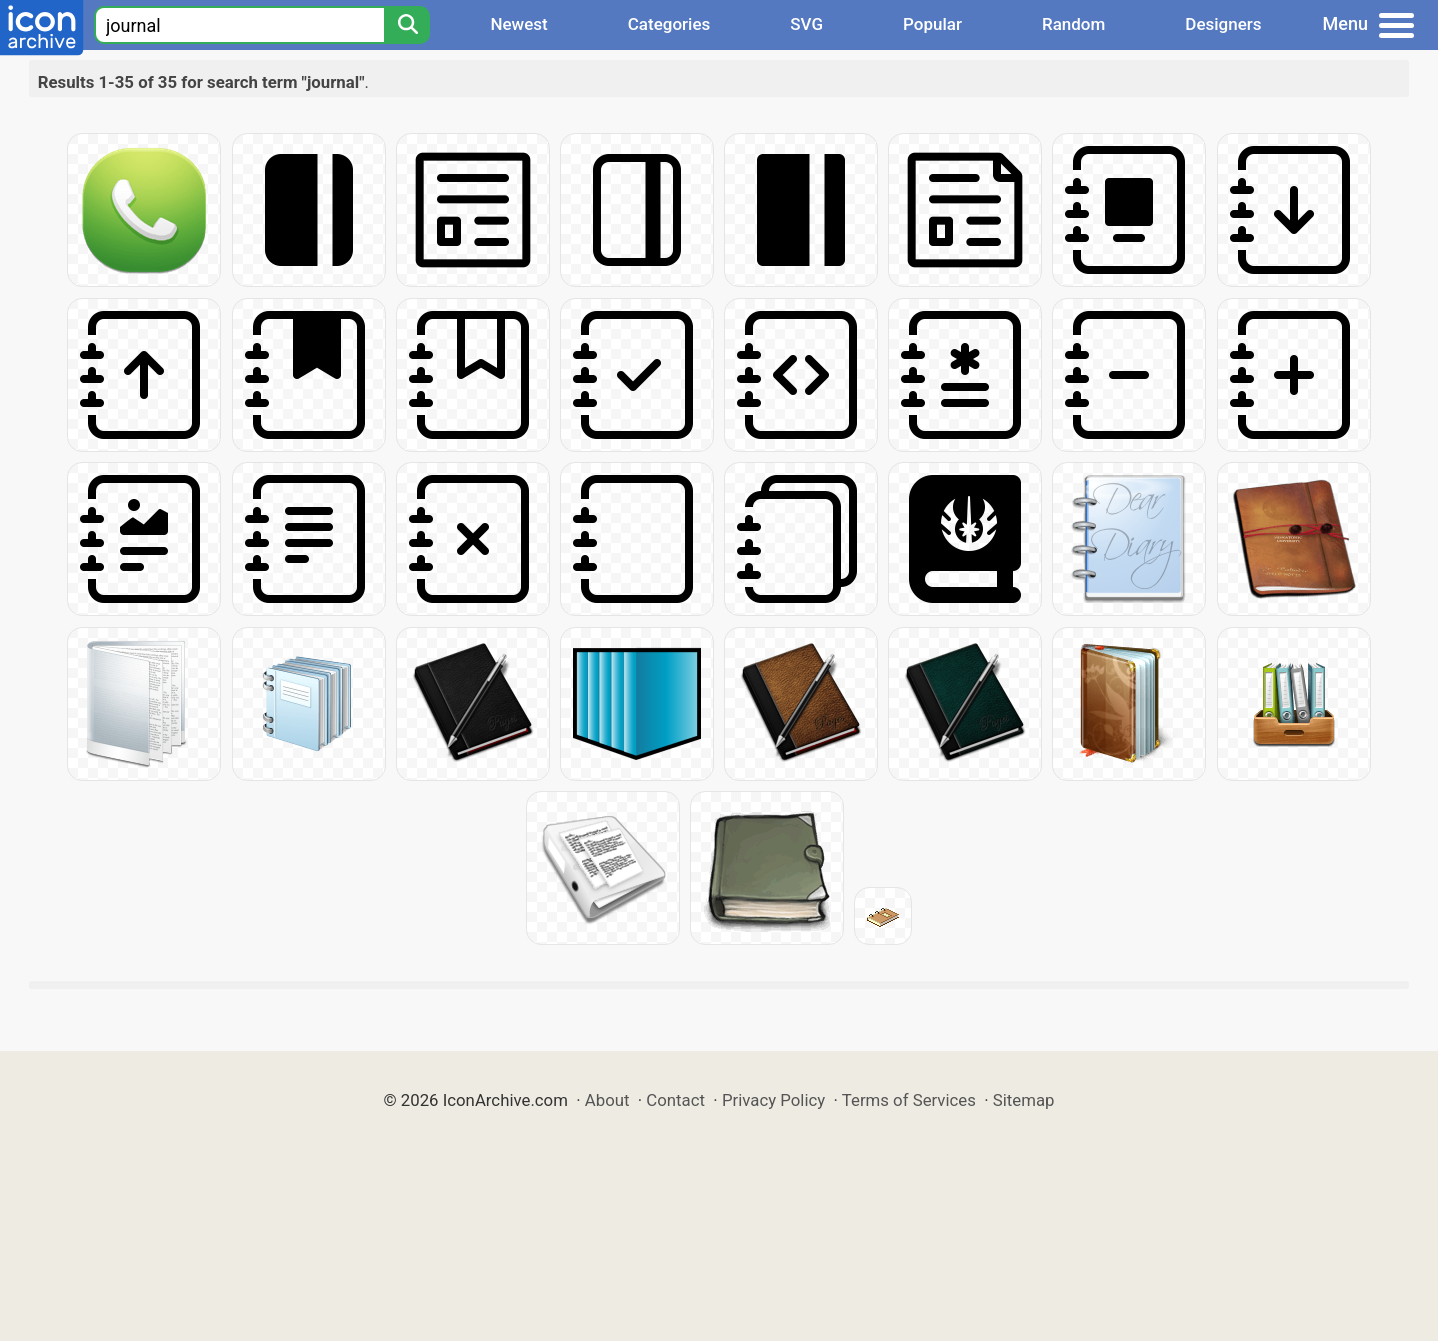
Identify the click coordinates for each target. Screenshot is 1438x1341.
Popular (932, 24)
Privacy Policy (773, 1100)
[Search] (407, 25)
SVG (806, 24)
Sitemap (1024, 1100)
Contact (675, 1100)
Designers (1223, 24)
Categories (669, 24)
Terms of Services (909, 1100)
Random (1073, 24)
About (607, 1100)
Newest (518, 24)
